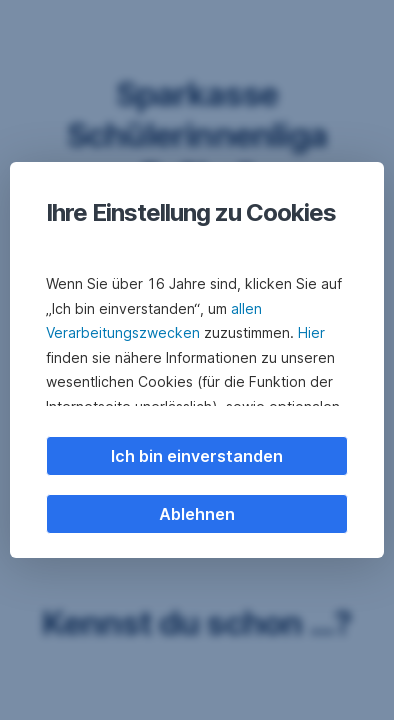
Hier (311, 332)
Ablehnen (197, 514)
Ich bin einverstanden (197, 456)
